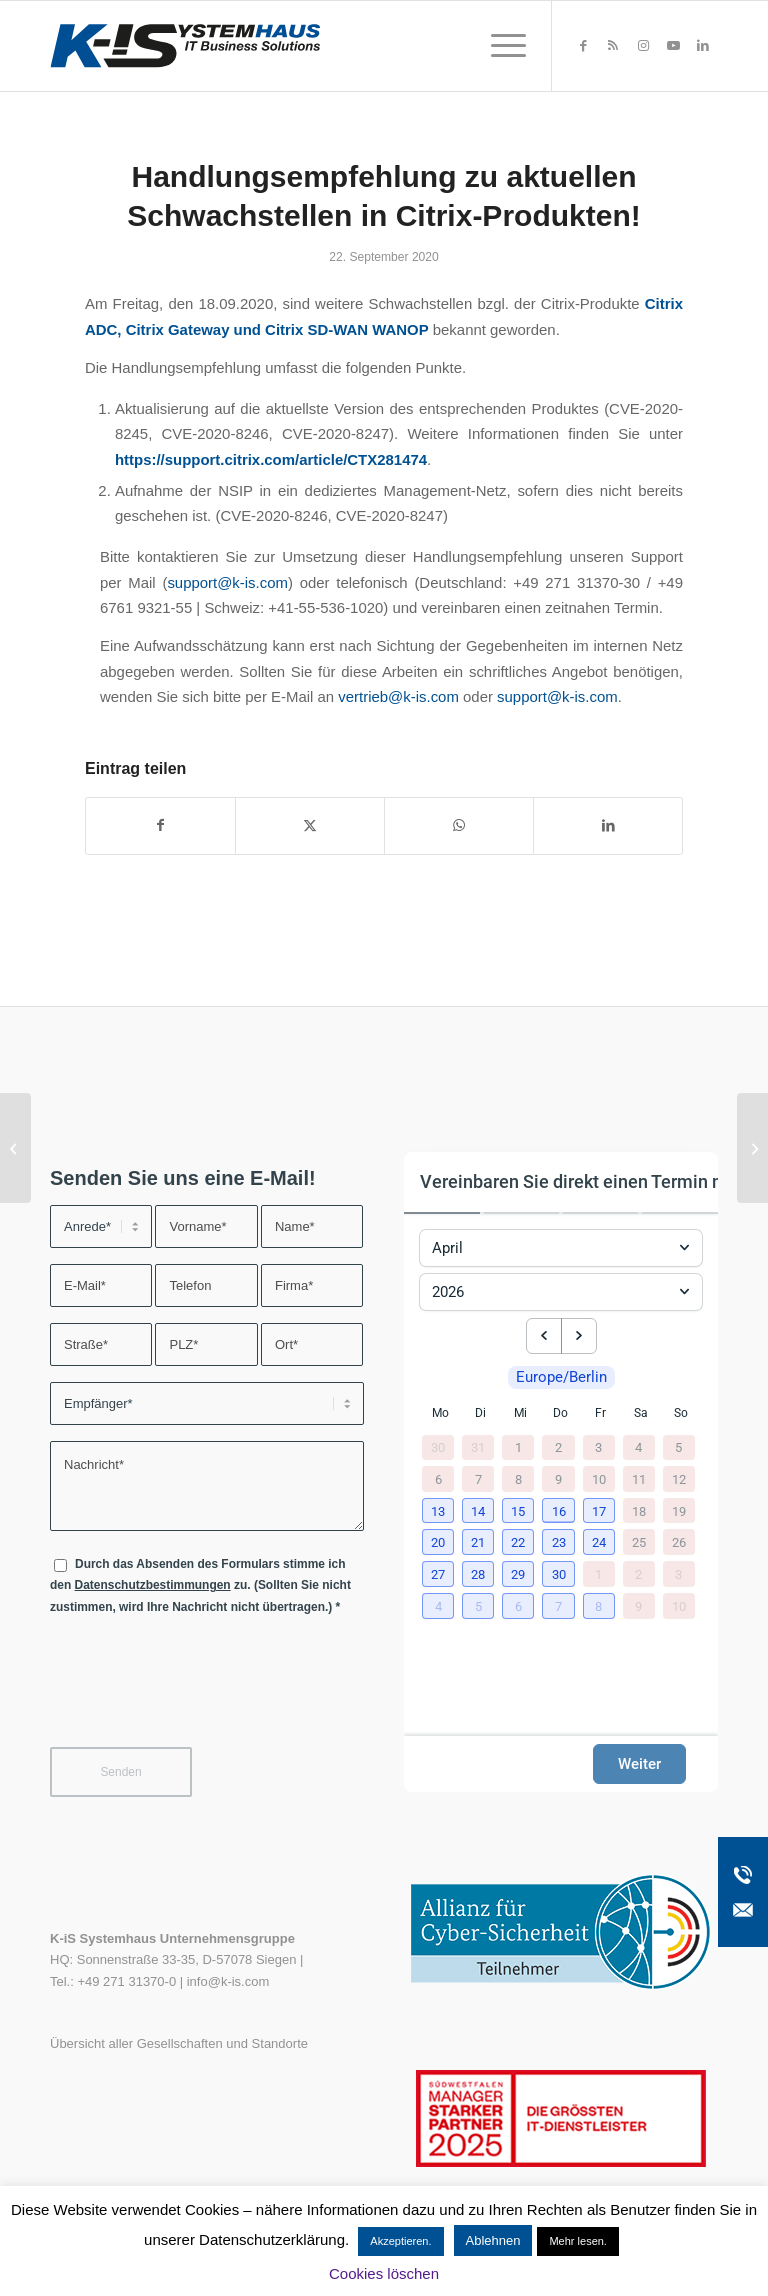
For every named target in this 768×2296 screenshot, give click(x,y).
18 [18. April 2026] (639, 1510)
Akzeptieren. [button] (400, 2241)
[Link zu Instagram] (643, 46)
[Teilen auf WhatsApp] (459, 825)
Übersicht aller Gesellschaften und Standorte (179, 2043)
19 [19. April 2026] (679, 1510)
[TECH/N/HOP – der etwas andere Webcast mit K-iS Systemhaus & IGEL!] (752, 1148)
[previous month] (544, 1336)
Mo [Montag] (440, 1413)
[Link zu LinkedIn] (703, 46)
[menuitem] (498, 46)
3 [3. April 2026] (598, 1447)
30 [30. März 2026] (438, 1447)
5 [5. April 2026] (678, 1447)
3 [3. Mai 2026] (678, 1573)
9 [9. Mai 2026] (638, 1605)
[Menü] (498, 46)
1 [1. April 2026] (518, 1447)
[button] (440, 1512)
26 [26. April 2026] (679, 1542)
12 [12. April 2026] (679, 1478)
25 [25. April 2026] (639, 1542)
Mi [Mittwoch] (520, 1413)
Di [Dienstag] (480, 1413)
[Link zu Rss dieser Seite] (613, 46)
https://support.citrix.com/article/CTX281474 (271, 459)
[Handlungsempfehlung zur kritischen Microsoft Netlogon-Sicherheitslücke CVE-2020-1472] (15, 1148)
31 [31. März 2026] (478, 1447)
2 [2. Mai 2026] (638, 1573)
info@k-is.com (228, 1981)
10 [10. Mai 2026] (679, 1605)
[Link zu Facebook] (583, 46)
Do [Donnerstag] (560, 1413)
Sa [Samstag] (641, 1413)
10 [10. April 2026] (599, 1478)
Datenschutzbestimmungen (153, 1585)
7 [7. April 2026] (478, 1478)
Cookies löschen (384, 2273)
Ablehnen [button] (493, 2240)
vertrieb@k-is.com (398, 696)
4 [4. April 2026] (638, 1447)
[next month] (579, 1336)
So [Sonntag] (681, 1413)
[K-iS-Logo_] (185, 46)
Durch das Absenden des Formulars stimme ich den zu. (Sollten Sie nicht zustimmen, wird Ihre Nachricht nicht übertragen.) (200, 1585)
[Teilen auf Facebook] (160, 825)
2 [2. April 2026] (558, 1447)
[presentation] (202, 1694)
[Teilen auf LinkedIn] (608, 825)
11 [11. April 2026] (639, 1478)
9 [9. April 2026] (558, 1478)
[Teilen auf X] (310, 825)
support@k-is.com (227, 582)
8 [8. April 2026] (518, 1478)
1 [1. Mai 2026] (598, 1573)
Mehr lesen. (577, 2241)
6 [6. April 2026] (438, 1478)
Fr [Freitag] (600, 1413)
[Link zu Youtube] (673, 46)
